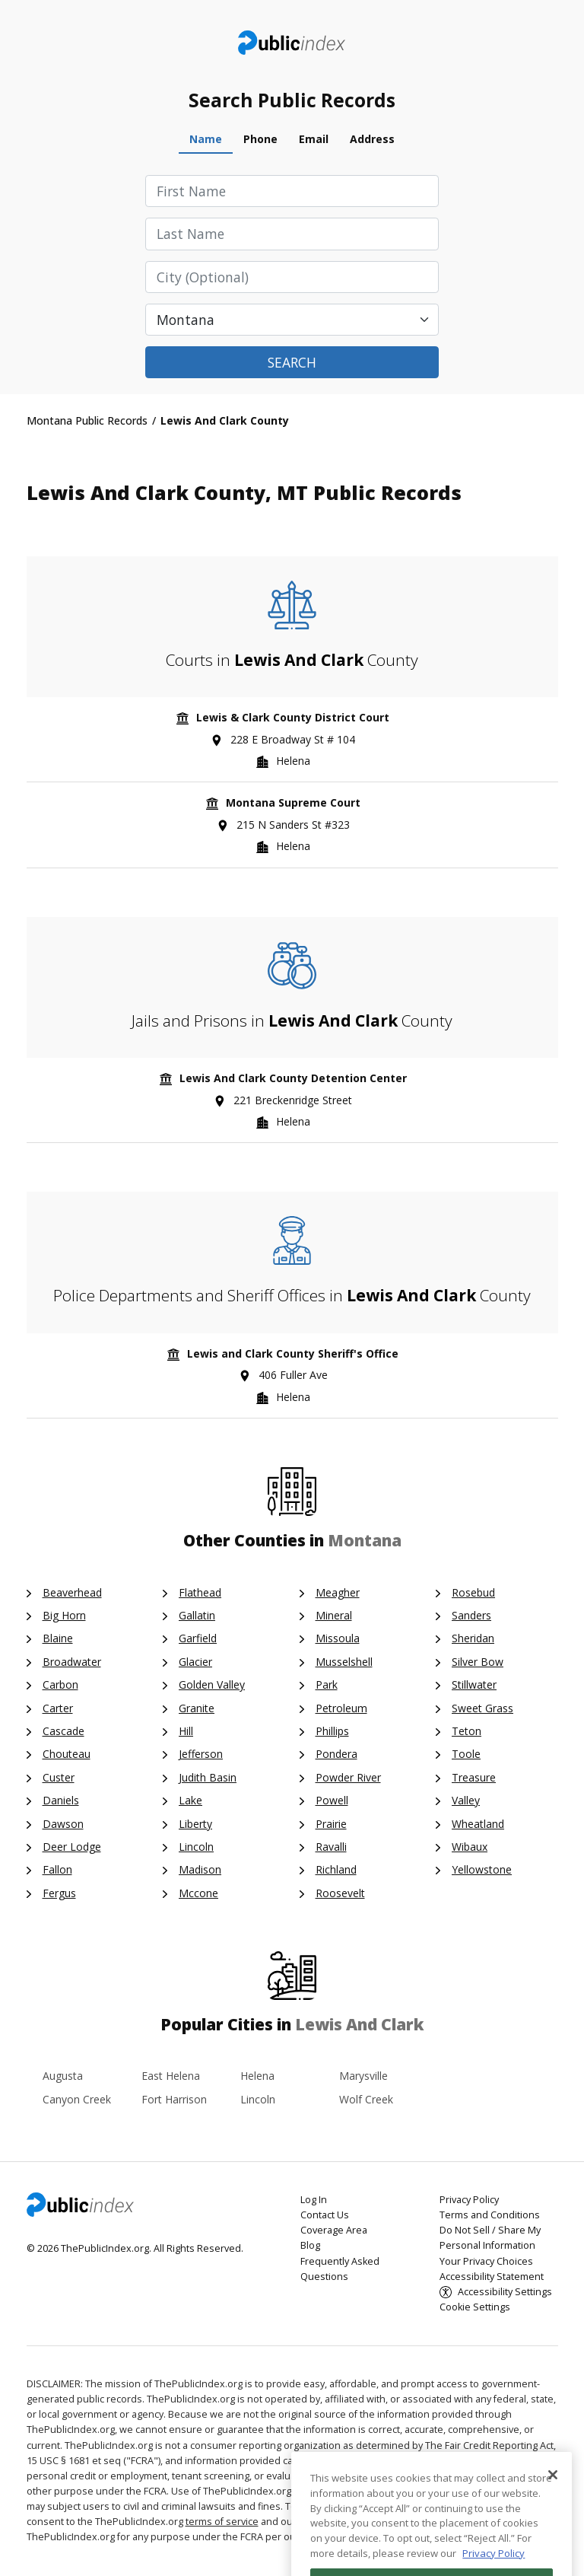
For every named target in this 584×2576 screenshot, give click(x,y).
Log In (313, 2199)
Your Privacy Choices (486, 2261)
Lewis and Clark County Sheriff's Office (292, 1353)
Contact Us (324, 2214)
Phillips (332, 1731)
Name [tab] (205, 139)
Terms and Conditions (490, 2214)
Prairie (331, 1824)
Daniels (61, 1800)
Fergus (59, 1893)
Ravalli (331, 1846)
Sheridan (473, 1638)
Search (292, 362)
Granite (196, 1708)
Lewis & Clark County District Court (292, 717)
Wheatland (478, 1824)
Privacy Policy (469, 2199)
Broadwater (72, 1661)
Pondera (336, 1754)
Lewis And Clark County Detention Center (293, 1078)
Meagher (338, 1592)
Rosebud (473, 1592)
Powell (332, 1800)
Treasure (474, 1777)
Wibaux (469, 1846)
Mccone (198, 1893)
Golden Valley (212, 1684)
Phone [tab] (260, 139)
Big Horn (64, 1615)
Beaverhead (72, 1592)
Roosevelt (340, 1893)
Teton (466, 1731)
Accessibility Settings (505, 2291)
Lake (190, 1800)
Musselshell (344, 1661)
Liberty (195, 1824)
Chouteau (66, 1754)
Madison (200, 1869)
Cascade (63, 1731)
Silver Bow (477, 1661)
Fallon (57, 1869)
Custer (59, 1777)
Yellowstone (482, 1869)
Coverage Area (333, 2230)
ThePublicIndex (292, 42)
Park (327, 1684)
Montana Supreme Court (293, 802)
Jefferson (201, 1754)
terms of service (222, 2521)
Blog (310, 2245)
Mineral (334, 1615)
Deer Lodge (72, 1846)
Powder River (348, 1777)
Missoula (338, 1638)
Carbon (60, 1684)
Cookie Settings (475, 2307)
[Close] (553, 2512)
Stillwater (474, 1684)
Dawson (63, 1824)
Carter (58, 1708)
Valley (466, 1800)
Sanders (471, 1615)
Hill (186, 1731)
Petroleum (341, 1708)
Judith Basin (207, 1777)
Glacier (195, 1661)
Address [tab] (372, 139)
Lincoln (196, 1846)
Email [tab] (313, 139)
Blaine (58, 1638)
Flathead (200, 1592)
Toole (466, 1754)
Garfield (198, 1638)
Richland (336, 1869)
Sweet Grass (482, 1708)
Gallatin (197, 1615)
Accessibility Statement (492, 2276)
